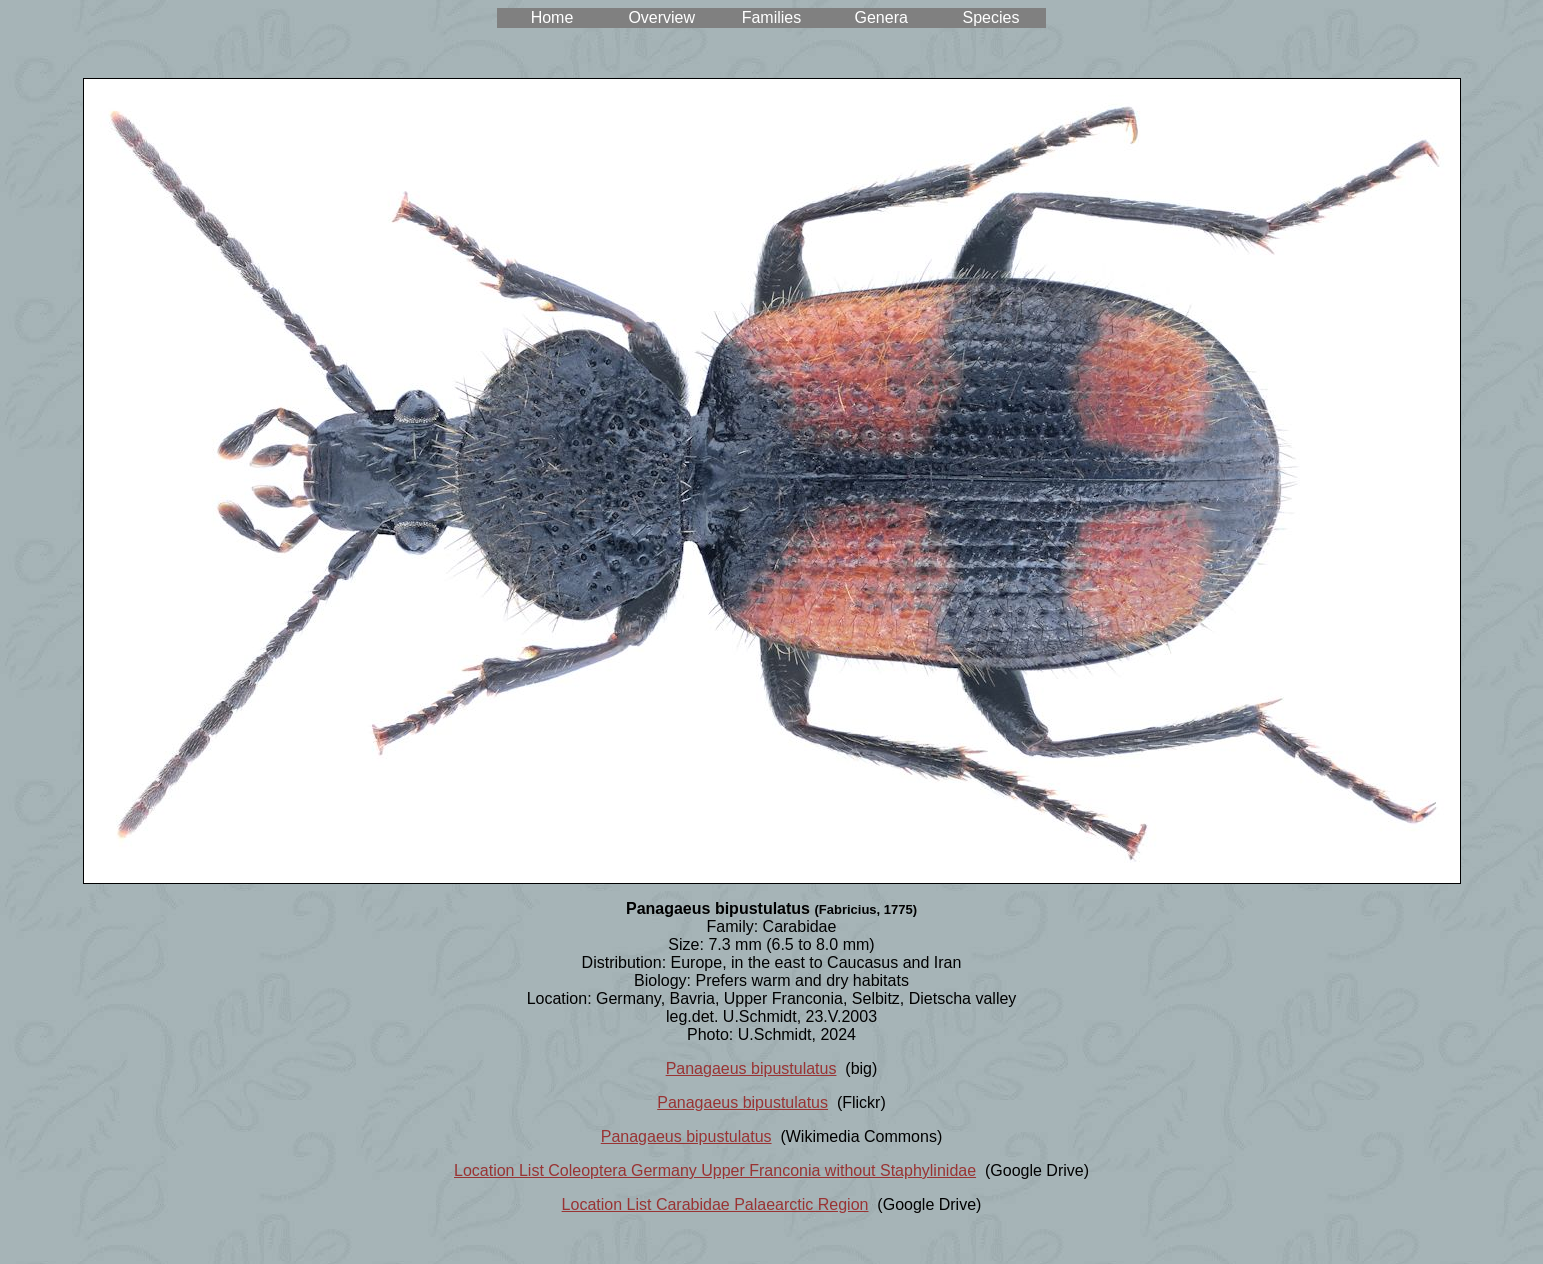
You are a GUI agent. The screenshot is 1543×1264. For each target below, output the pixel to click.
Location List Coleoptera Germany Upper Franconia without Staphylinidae (715, 1170)
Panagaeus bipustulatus (751, 1068)
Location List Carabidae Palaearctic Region (715, 1204)
